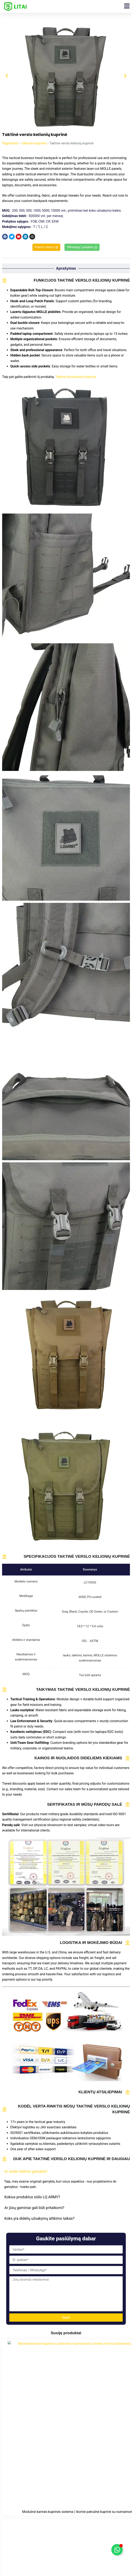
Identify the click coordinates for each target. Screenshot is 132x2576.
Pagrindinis (10, 143)
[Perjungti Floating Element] (117, 2549)
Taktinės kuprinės (34, 143)
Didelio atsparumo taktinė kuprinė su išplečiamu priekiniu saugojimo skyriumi (33, 2487)
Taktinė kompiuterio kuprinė (75, 377)
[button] (6, 75)
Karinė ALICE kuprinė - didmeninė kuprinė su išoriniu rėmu (98, 2406)
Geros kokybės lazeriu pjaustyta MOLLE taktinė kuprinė (99, 2486)
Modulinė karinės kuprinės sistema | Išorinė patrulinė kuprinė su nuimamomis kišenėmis (33, 2408)
